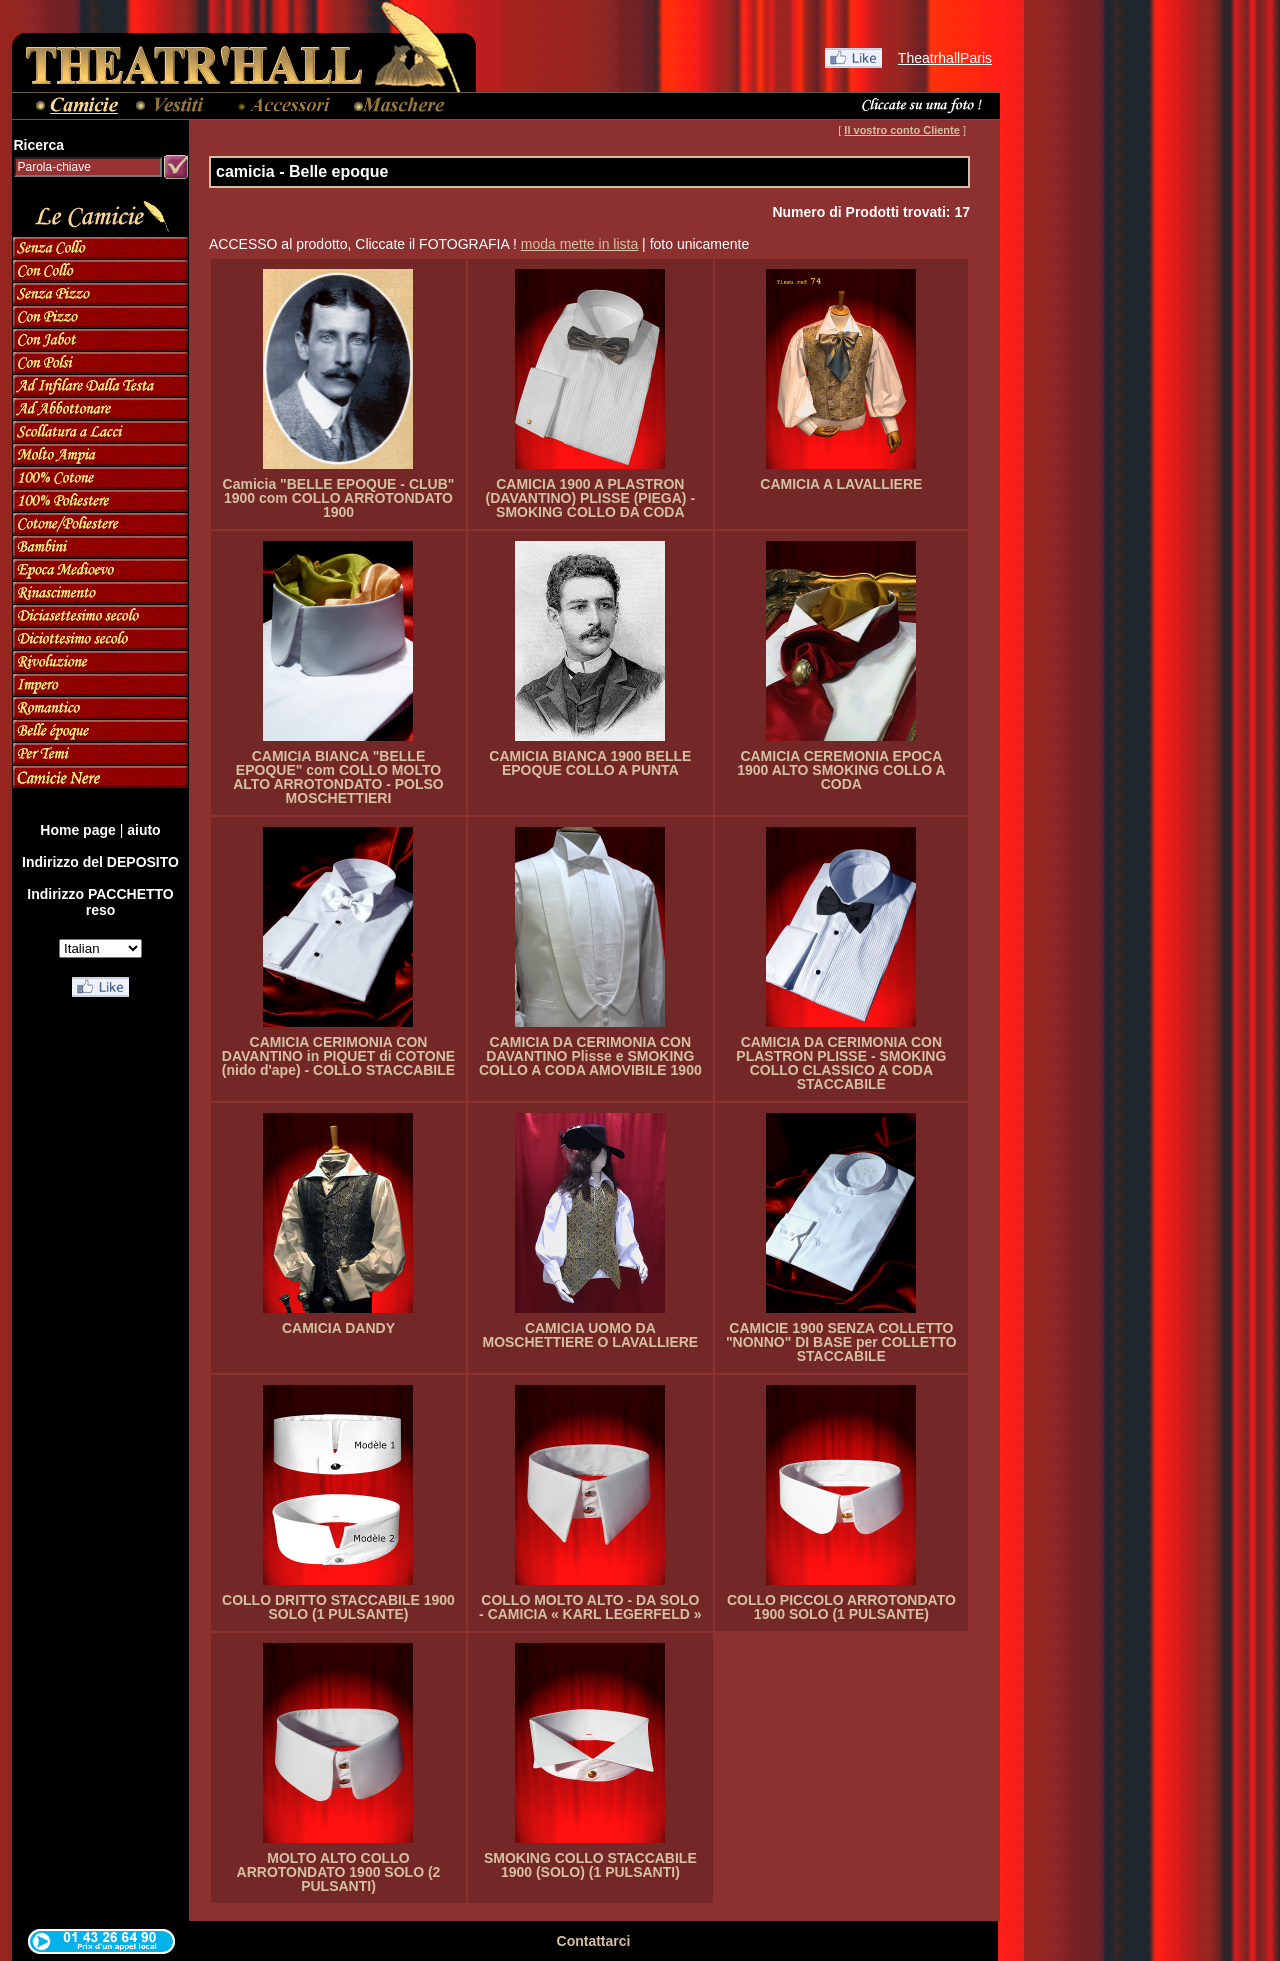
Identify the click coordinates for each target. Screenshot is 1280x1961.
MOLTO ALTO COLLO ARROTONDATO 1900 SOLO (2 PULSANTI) (339, 1872)
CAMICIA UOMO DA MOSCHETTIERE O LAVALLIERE (590, 1335)
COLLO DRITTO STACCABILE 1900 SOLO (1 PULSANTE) (338, 1607)
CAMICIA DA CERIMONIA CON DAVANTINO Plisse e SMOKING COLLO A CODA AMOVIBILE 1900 (590, 1056)
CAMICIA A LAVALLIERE (841, 484)
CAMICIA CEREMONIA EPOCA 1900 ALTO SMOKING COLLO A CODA (841, 770)
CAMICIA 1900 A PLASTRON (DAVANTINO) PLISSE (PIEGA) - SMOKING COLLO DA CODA (590, 498)
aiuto (143, 830)
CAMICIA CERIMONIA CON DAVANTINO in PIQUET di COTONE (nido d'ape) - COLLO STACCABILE (338, 1056)
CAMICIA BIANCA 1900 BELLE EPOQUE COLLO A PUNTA (590, 763)
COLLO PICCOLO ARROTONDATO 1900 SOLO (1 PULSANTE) (841, 1607)
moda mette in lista (580, 244)
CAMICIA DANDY (338, 1328)
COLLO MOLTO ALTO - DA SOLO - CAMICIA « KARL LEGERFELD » (590, 1607)
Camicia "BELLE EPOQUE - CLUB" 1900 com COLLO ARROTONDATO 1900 (339, 498)
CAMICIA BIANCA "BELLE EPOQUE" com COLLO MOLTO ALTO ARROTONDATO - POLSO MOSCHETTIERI (338, 777)
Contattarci (594, 1941)
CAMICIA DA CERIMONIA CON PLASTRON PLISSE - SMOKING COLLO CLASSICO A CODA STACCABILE (841, 1063)
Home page (77, 830)
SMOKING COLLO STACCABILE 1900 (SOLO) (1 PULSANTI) (590, 1865)
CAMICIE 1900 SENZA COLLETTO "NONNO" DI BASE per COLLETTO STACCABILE (841, 1342)
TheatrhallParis (945, 58)
